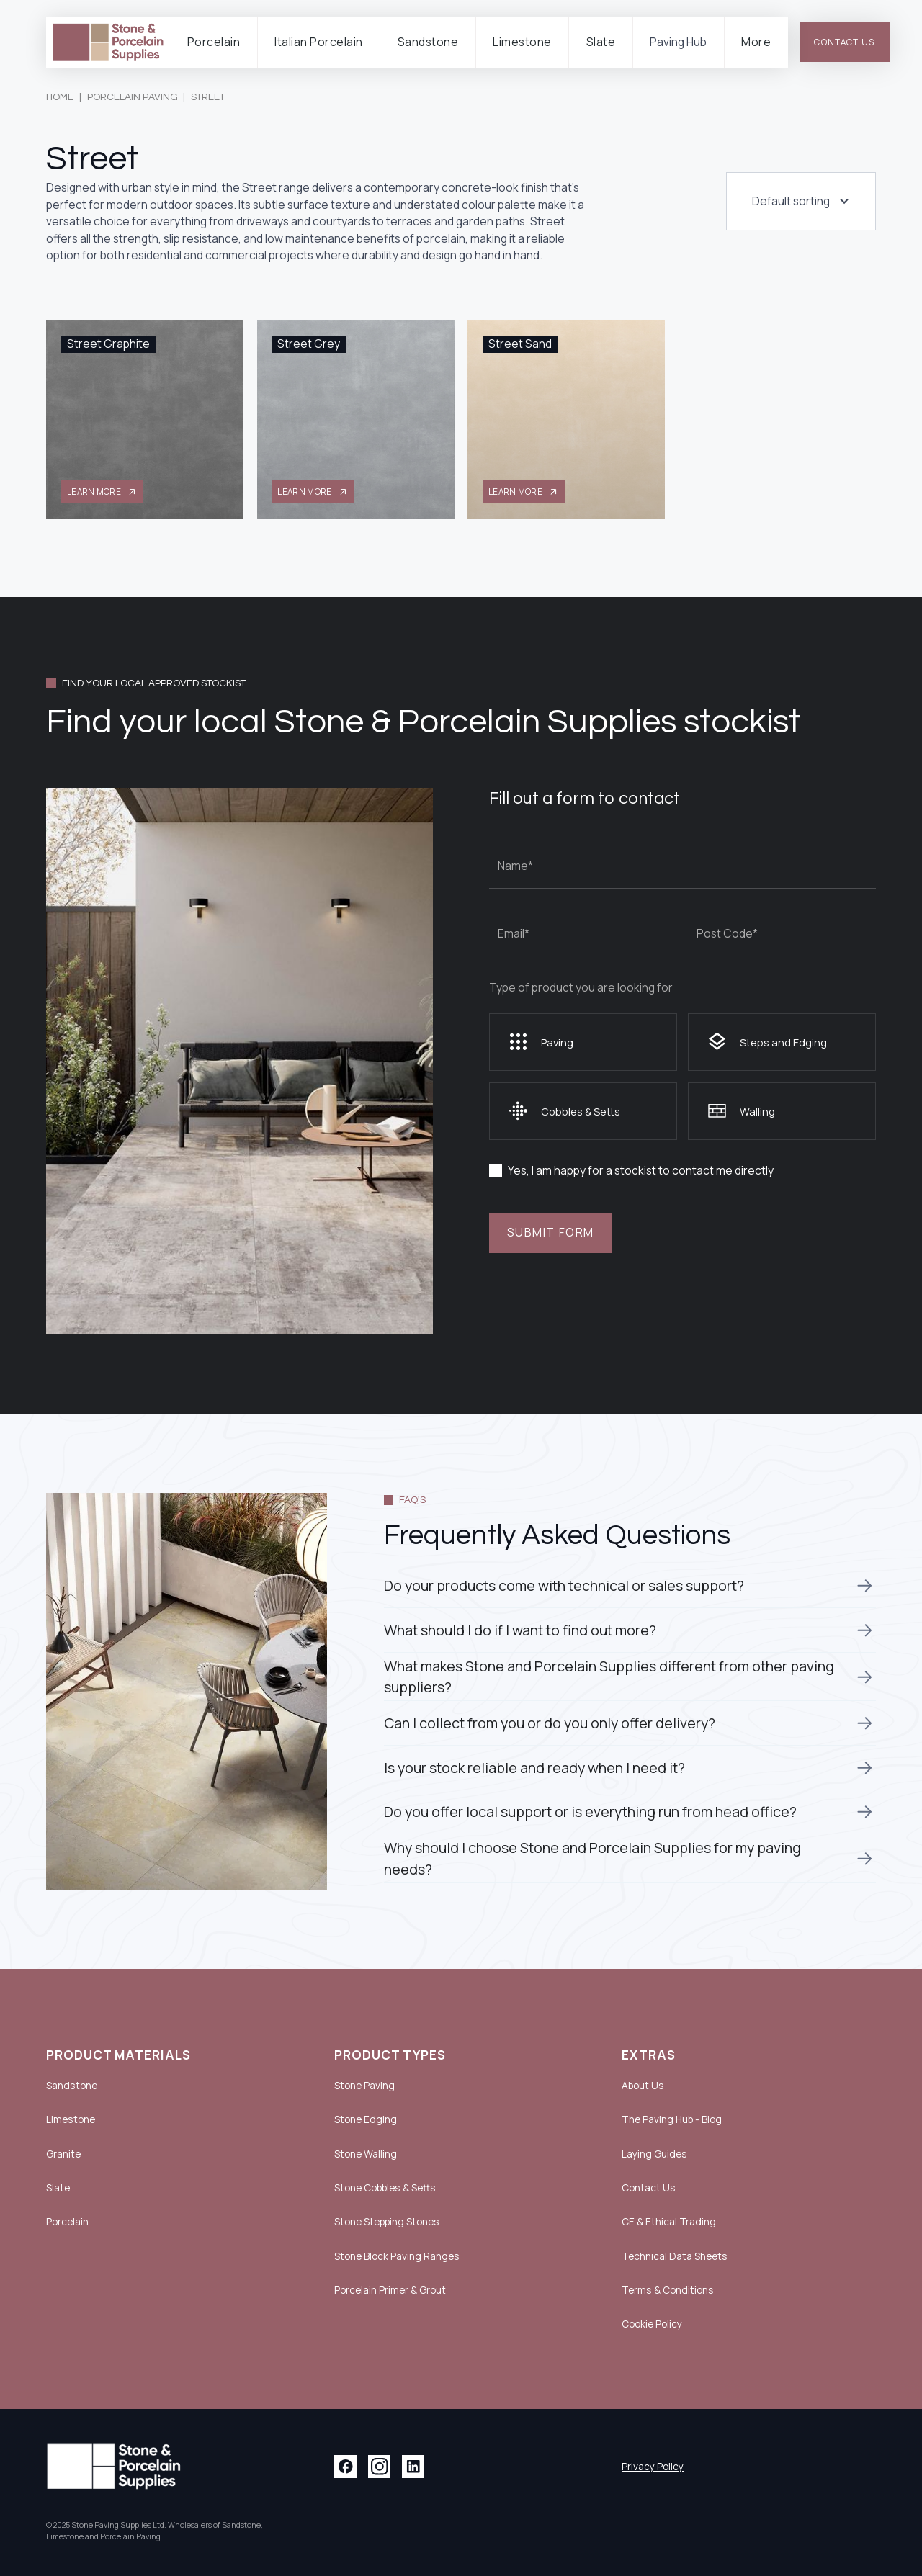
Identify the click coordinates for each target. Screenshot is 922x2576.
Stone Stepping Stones (386, 2221)
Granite (63, 2153)
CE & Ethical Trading (669, 2221)
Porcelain (67, 2221)
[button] (214, 42)
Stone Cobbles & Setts (385, 2188)
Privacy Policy (653, 2466)
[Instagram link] (379, 2466)
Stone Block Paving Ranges (397, 2256)
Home (59, 97)
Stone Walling (365, 2154)
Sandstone (71, 2085)
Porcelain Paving (132, 97)
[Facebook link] (345, 2466)
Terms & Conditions (668, 2290)
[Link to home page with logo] (114, 2466)
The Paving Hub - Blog (672, 2119)
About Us (643, 2085)
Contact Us (649, 2188)
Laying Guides (654, 2154)
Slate (58, 2187)
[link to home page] (108, 42)
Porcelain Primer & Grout (390, 2290)
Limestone (70, 2119)
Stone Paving (364, 2085)
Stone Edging (365, 2119)
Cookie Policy (652, 2324)
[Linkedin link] (413, 2466)
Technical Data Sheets (675, 2256)
